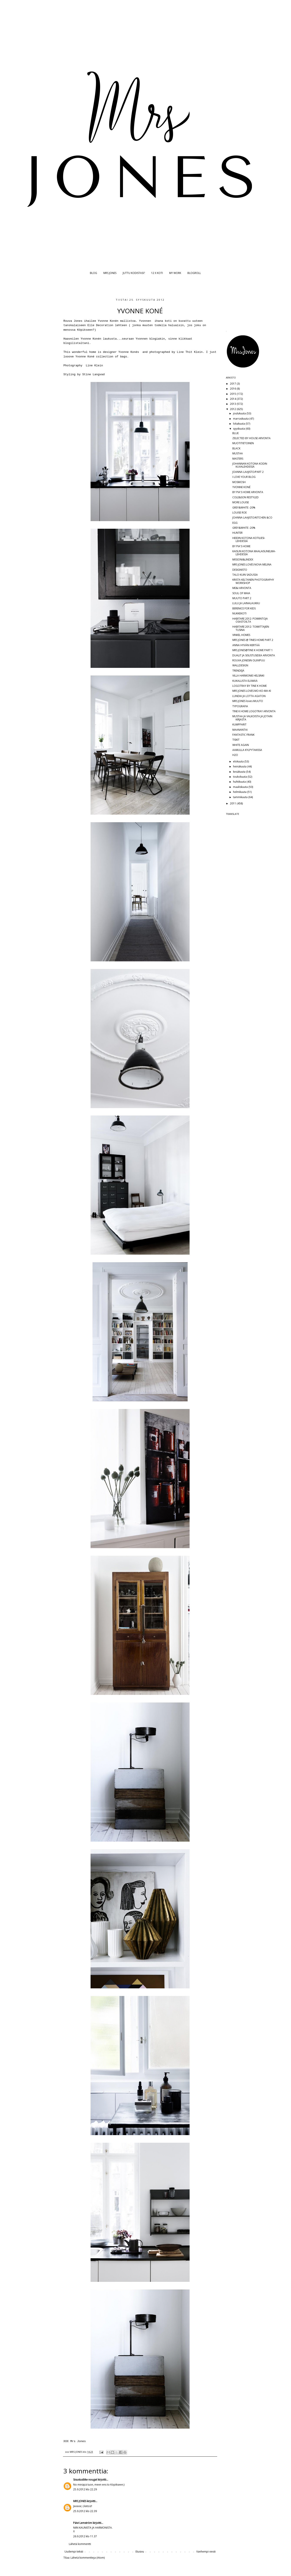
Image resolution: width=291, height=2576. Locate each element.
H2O (235, 755)
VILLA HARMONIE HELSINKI (248, 675)
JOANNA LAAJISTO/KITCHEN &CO (252, 517)
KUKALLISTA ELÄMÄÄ (245, 681)
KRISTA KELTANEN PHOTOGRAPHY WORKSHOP (253, 581)
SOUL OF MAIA (241, 593)
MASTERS (237, 458)
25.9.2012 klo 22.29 (85, 2489)
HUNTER (237, 533)
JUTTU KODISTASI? (134, 273)
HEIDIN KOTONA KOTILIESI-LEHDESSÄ (248, 539)
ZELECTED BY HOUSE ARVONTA (251, 438)
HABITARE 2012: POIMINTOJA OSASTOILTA (250, 620)
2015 (233, 394)
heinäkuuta (240, 766)
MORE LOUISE (240, 502)
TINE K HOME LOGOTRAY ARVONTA (254, 711)
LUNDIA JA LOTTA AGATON (249, 696)
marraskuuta (241, 418)
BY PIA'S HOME (241, 546)
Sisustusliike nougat (85, 2479)
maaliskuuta (240, 787)
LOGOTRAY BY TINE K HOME (249, 686)
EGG (235, 523)
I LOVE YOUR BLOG (244, 477)
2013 (233, 404)
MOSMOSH (239, 482)
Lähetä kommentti (80, 2544)
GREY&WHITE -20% (243, 507)
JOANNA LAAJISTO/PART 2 (248, 472)
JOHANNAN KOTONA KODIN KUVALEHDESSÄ (249, 465)
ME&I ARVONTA (241, 588)
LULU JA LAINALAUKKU (246, 603)
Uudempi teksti (73, 2551)
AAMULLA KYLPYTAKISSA (247, 750)
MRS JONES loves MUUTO (247, 701)
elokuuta (238, 761)
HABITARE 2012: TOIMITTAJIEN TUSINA (250, 628)
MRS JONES (109, 273)
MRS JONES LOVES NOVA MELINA (251, 564)
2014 (233, 399)
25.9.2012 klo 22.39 (85, 2511)
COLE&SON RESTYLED (245, 497)
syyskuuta (239, 428)
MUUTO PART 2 (241, 598)
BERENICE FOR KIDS (244, 608)
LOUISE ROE (239, 512)
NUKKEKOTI (239, 613)
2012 (233, 409)
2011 (233, 803)
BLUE (235, 433)
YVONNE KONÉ (241, 487)
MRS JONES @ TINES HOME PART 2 (252, 640)
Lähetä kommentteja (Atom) (88, 2557)
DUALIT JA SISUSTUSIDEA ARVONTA (253, 655)
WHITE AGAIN (240, 745)
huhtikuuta (239, 782)
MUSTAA (237, 453)
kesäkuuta (239, 772)
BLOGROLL (194, 273)
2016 (233, 388)
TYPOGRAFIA (240, 706)
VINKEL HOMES (241, 635)
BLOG (93, 273)
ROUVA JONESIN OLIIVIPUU (248, 660)
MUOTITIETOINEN (243, 443)
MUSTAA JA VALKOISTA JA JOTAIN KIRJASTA (252, 717)
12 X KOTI (157, 273)
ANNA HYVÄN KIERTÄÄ (246, 645)
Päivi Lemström (82, 2523)
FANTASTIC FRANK (243, 735)
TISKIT (236, 740)
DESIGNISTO (239, 570)
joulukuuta (239, 413)
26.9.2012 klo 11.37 (85, 2536)
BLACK (236, 448)
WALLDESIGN (240, 665)
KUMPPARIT (239, 724)
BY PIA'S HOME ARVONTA (247, 492)
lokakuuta (239, 423)
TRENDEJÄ (238, 670)
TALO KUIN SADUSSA (245, 575)
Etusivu (140, 2551)
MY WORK (175, 273)
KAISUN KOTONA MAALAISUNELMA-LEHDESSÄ (254, 552)
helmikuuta (240, 792)
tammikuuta (240, 797)
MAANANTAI (240, 730)
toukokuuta (240, 777)
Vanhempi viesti (206, 2551)
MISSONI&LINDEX (242, 559)
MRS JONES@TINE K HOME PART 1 (252, 650)
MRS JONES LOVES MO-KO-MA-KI (251, 691)
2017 (233, 383)
